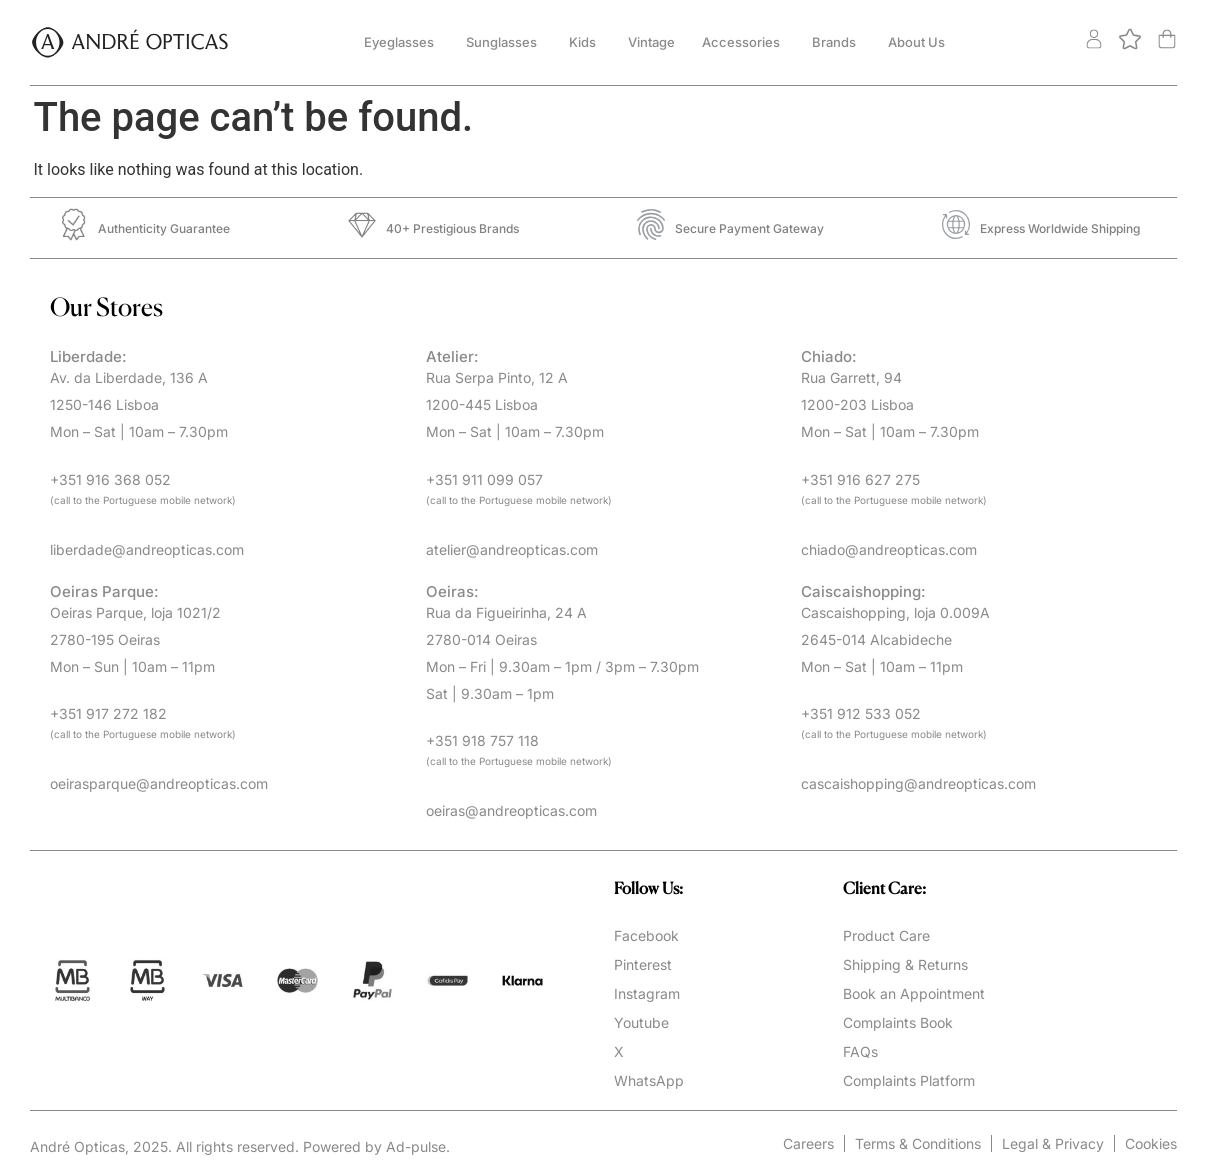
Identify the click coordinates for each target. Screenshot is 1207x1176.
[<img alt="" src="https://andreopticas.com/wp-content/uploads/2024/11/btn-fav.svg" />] (1133, 44)
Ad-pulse (416, 1146)
